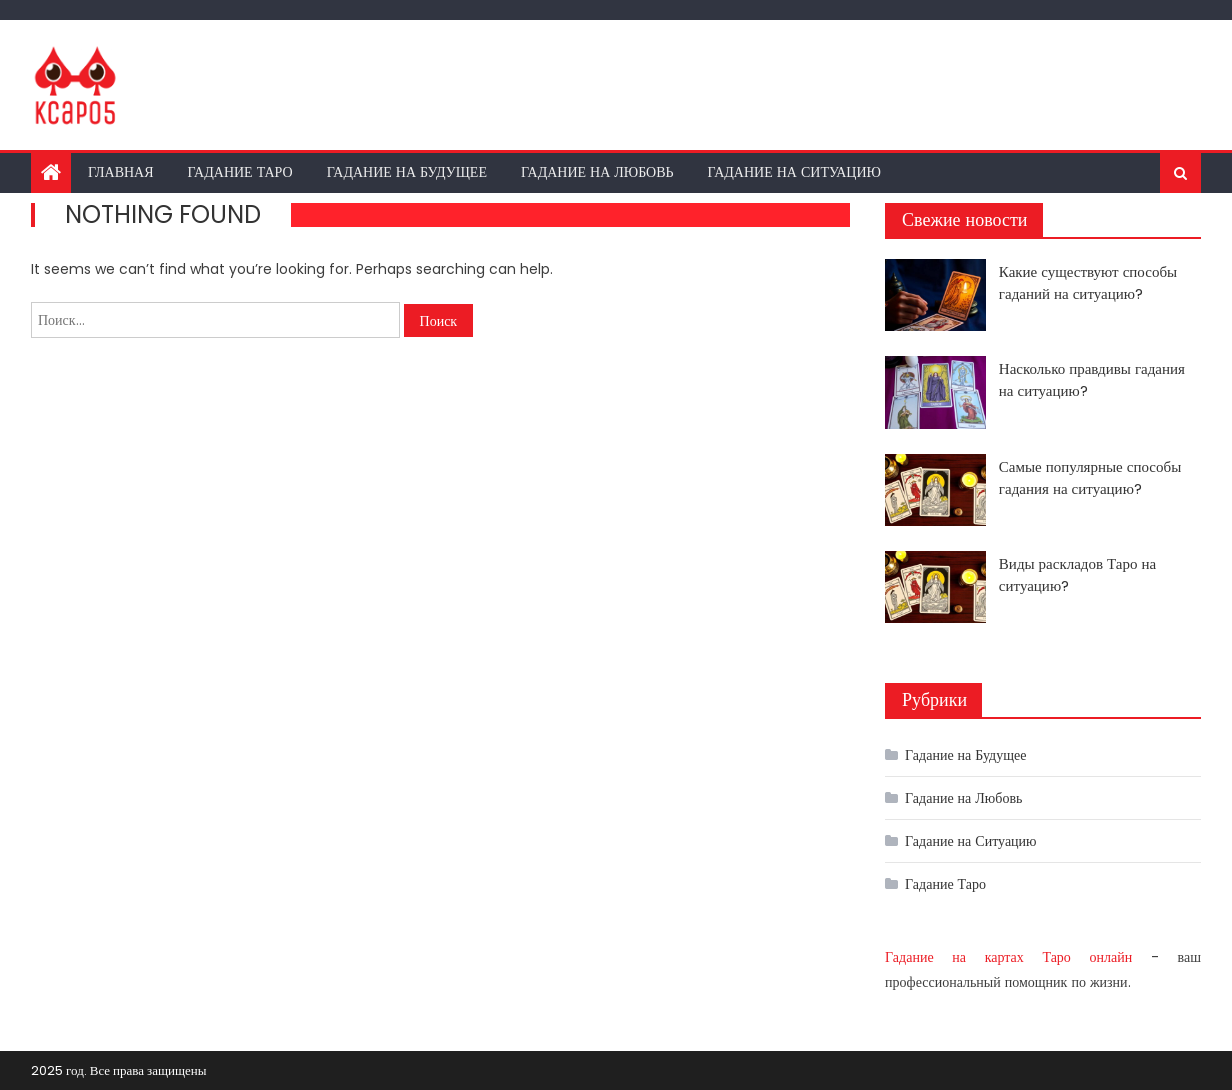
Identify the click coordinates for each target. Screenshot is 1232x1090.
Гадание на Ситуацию (794, 172)
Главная (121, 172)
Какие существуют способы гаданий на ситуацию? (1088, 282)
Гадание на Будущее (407, 172)
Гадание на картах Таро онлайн (1008, 957)
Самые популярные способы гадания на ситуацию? (1090, 477)
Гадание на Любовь (597, 172)
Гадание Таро (240, 172)
